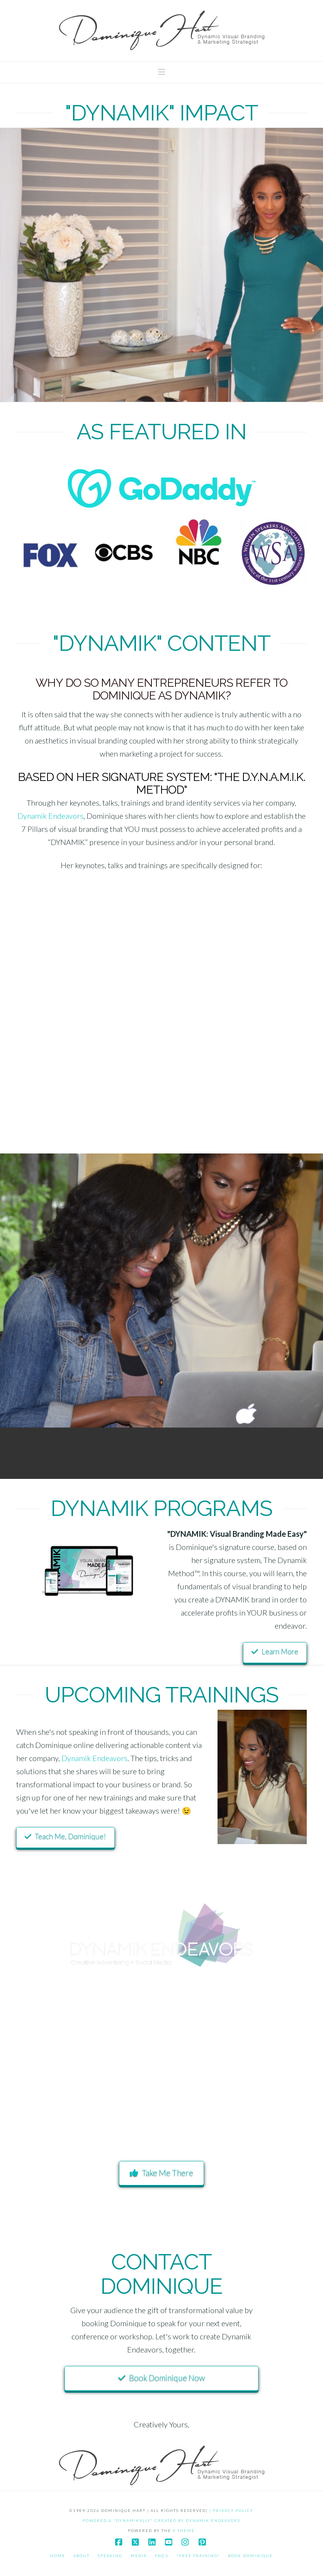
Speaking (110, 2555)
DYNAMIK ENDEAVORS (213, 2520)
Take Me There (162, 2172)
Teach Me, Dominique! (66, 1836)
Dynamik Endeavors (50, 815)
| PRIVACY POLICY (231, 2510)
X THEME (184, 2530)
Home (57, 2555)
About (81, 2555)
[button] (161, 72)
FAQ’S (161, 2555)
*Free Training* (198, 2555)
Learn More (275, 1651)
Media (139, 2555)
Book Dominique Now (161, 2377)
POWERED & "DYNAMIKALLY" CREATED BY (134, 2520)
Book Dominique (250, 2555)
